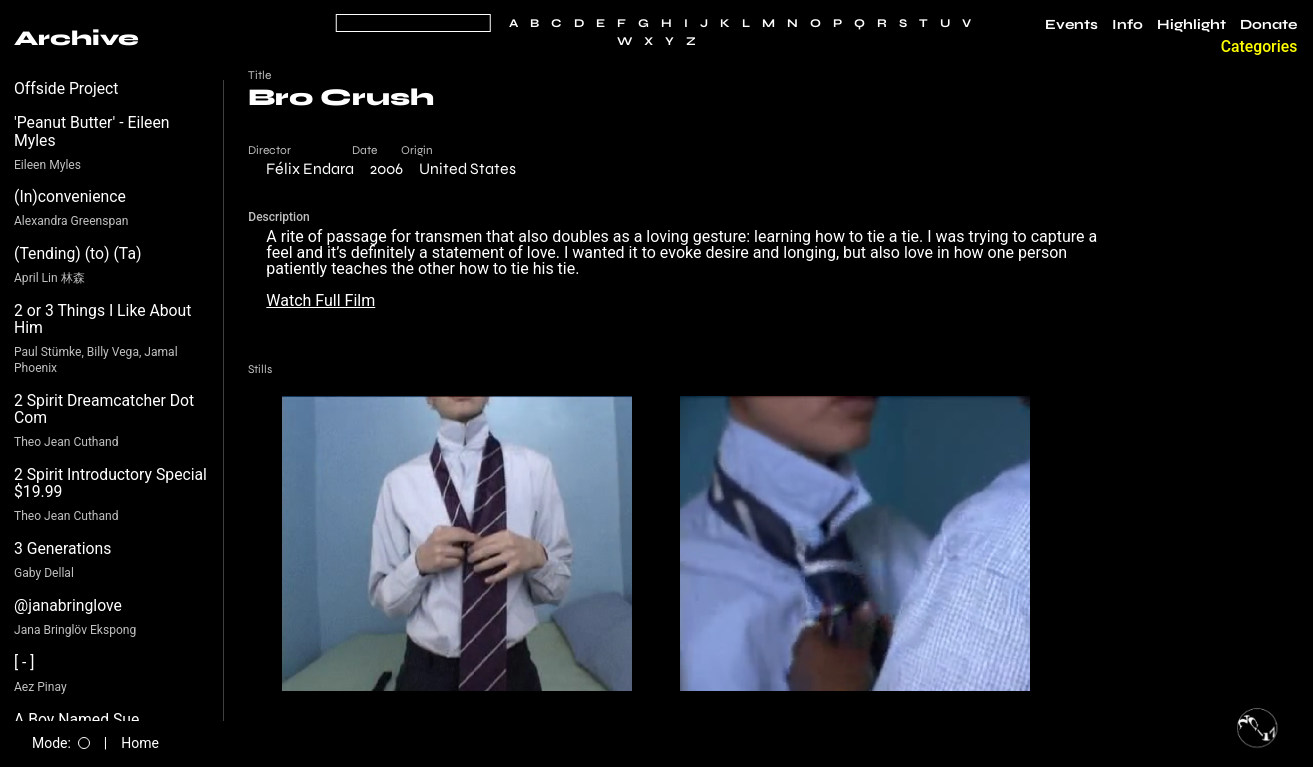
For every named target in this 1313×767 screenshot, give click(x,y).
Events (1071, 25)
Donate (1268, 25)
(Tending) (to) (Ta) (77, 253)
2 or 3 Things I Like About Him (102, 319)
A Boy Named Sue (76, 719)
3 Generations (62, 548)
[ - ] (24, 662)
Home (140, 743)
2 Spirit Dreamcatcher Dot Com (104, 409)
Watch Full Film (320, 300)
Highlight (1191, 25)
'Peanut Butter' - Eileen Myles (92, 131)
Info (1127, 25)
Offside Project (66, 88)
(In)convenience (70, 196)
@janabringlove (68, 605)
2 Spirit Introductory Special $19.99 (110, 483)
